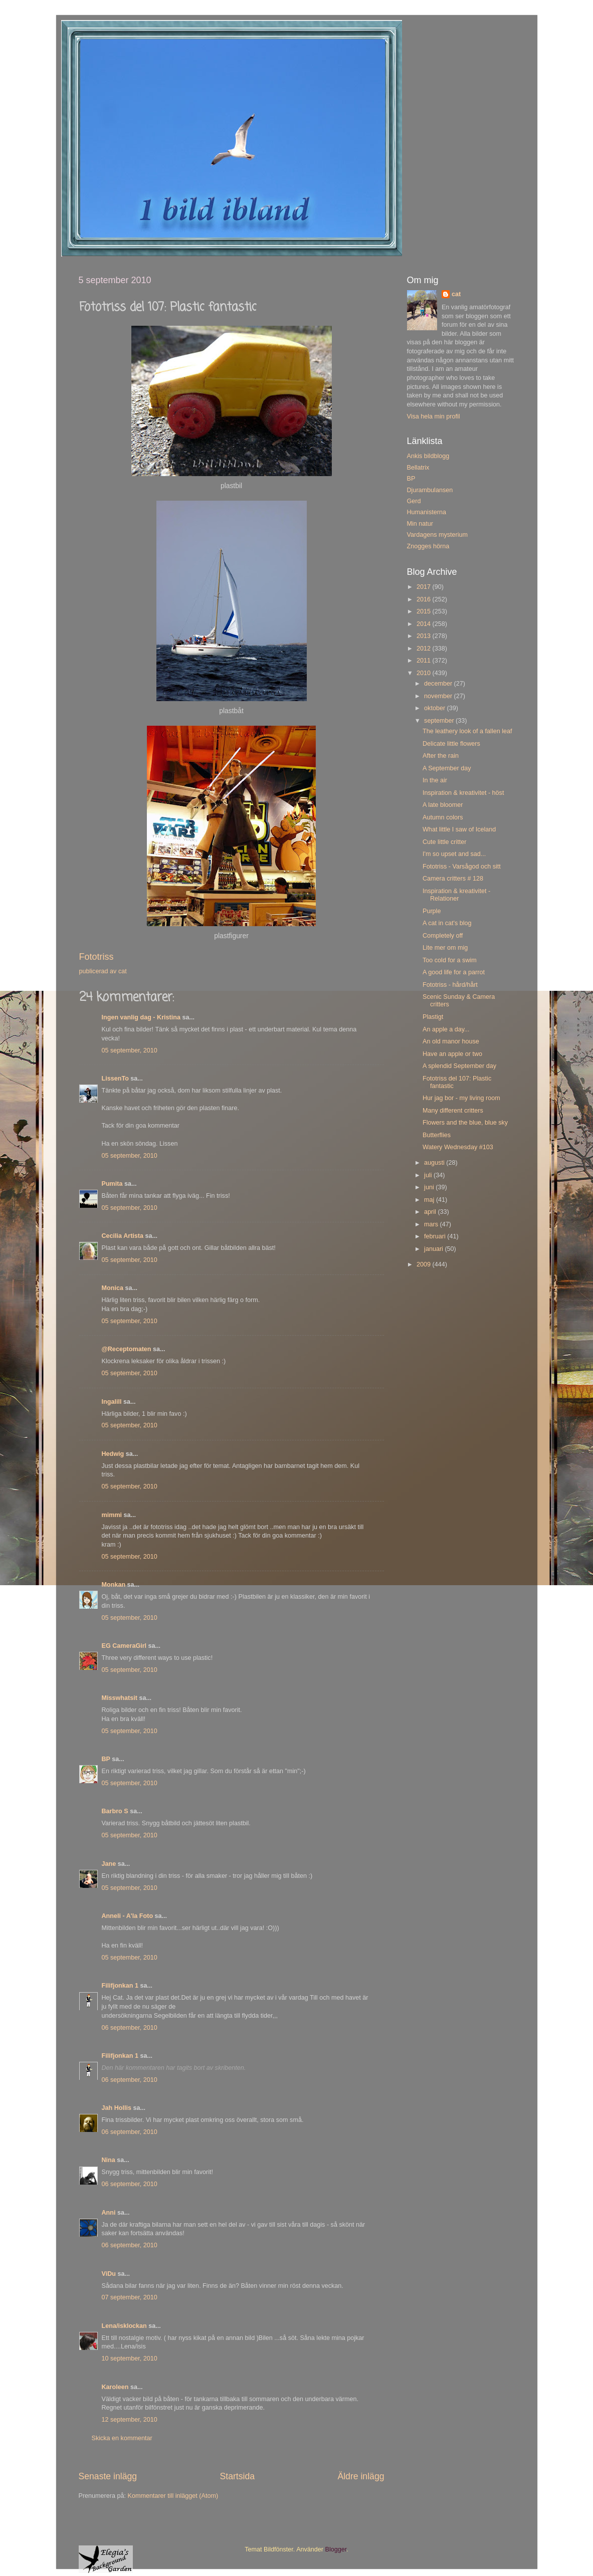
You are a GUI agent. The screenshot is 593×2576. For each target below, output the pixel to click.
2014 (425, 623)
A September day (447, 768)
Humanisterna (426, 512)
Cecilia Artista (123, 1235)
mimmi (112, 1515)
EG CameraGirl (124, 1645)
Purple (432, 911)
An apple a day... (446, 1029)
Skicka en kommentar (122, 2438)
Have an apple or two (452, 1053)
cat (456, 294)
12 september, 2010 (129, 2419)
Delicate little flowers (451, 743)
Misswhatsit (119, 1697)
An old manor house (451, 1041)
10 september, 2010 (129, 2358)
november (439, 696)
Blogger (336, 2549)
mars (432, 1224)
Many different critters (453, 1110)
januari (434, 1248)
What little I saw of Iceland (459, 829)
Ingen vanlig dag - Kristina (141, 1017)
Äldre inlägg (360, 2476)
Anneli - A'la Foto (127, 1915)
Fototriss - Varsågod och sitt (462, 866)
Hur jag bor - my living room (461, 1098)
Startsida (237, 2476)
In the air (435, 780)
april (431, 1211)
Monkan (114, 1584)
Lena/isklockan (124, 2325)
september (440, 720)
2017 (425, 586)
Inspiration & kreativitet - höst (463, 792)
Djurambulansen (430, 490)
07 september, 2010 (129, 2297)
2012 (425, 648)
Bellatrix (418, 467)
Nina (108, 2160)
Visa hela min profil (433, 416)
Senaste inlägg (108, 2476)
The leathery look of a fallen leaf (467, 731)
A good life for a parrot (454, 972)
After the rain (441, 755)
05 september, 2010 (129, 1050)
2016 (425, 599)
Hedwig (113, 1453)
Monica (112, 1288)
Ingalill (112, 1401)
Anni (109, 2212)
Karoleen (115, 2387)
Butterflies (437, 1135)
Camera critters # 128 (453, 878)
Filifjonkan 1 (120, 1985)
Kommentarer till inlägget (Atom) (173, 2495)
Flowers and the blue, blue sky (465, 1122)
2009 (425, 1264)
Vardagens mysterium (437, 534)
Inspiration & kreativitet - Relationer (456, 895)
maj (430, 1199)
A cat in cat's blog (447, 923)
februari (435, 1236)
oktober (435, 708)
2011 (425, 660)
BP (106, 1759)
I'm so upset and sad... (454, 853)
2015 (425, 611)
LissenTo (115, 1078)
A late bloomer (443, 804)
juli (429, 1175)
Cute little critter (444, 841)
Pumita (112, 1183)
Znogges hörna (428, 546)
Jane (109, 1863)
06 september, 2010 (129, 2027)
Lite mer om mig (445, 947)
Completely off (443, 935)
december (439, 683)
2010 (425, 673)
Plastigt (433, 1016)
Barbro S (115, 1811)
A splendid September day (459, 1065)
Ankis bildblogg (428, 456)
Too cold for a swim (450, 960)
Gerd (414, 501)
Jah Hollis (117, 2107)
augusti (435, 1162)
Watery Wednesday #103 (458, 1147)
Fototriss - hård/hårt (450, 984)
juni (430, 1187)
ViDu (109, 2273)
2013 (425, 635)
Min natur (420, 523)
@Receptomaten (126, 1349)
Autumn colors (443, 817)
